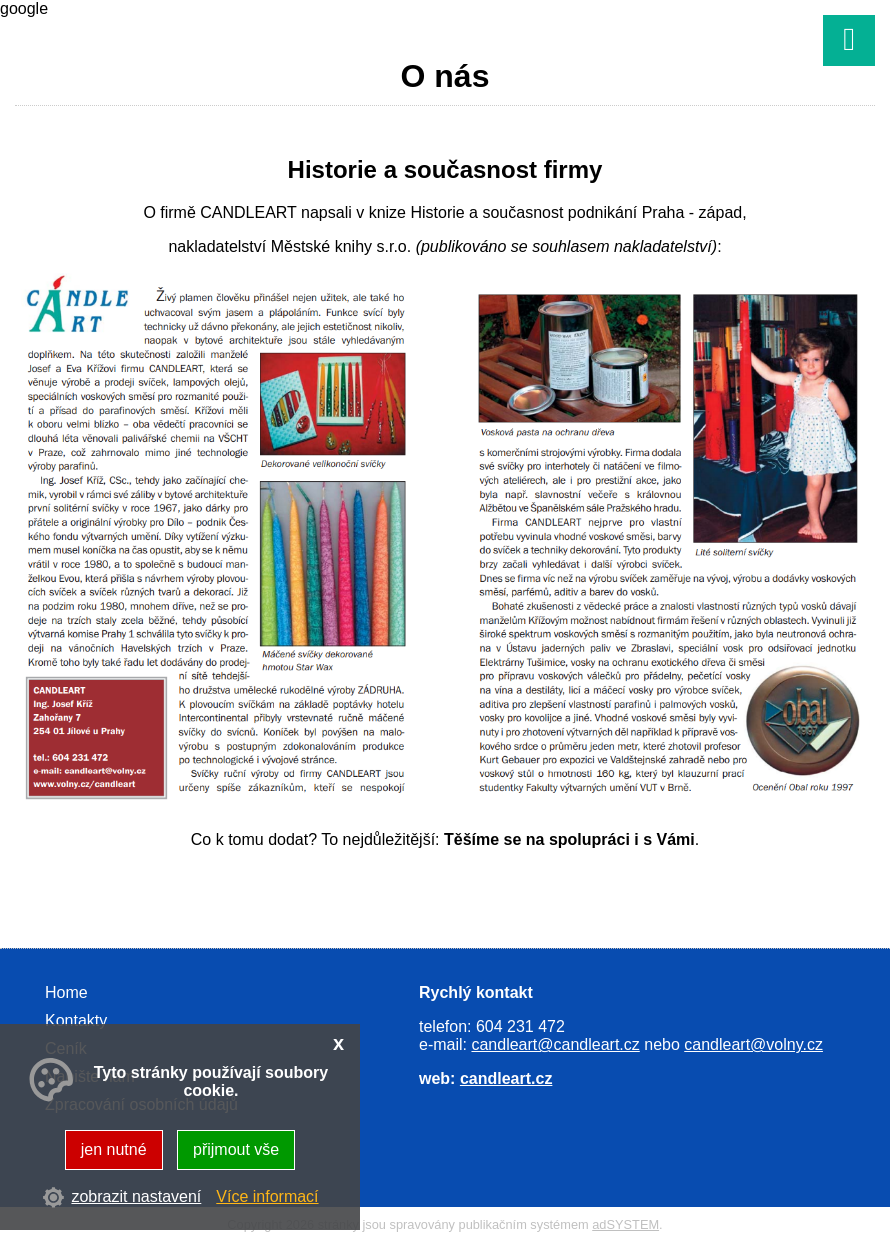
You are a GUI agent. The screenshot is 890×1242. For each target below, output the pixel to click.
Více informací (267, 1196)
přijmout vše (236, 1149)
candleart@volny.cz (753, 1044)
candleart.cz (506, 1078)
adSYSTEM (625, 1224)
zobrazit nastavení (136, 1196)
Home (66, 992)
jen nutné (114, 1149)
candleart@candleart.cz (555, 1044)
